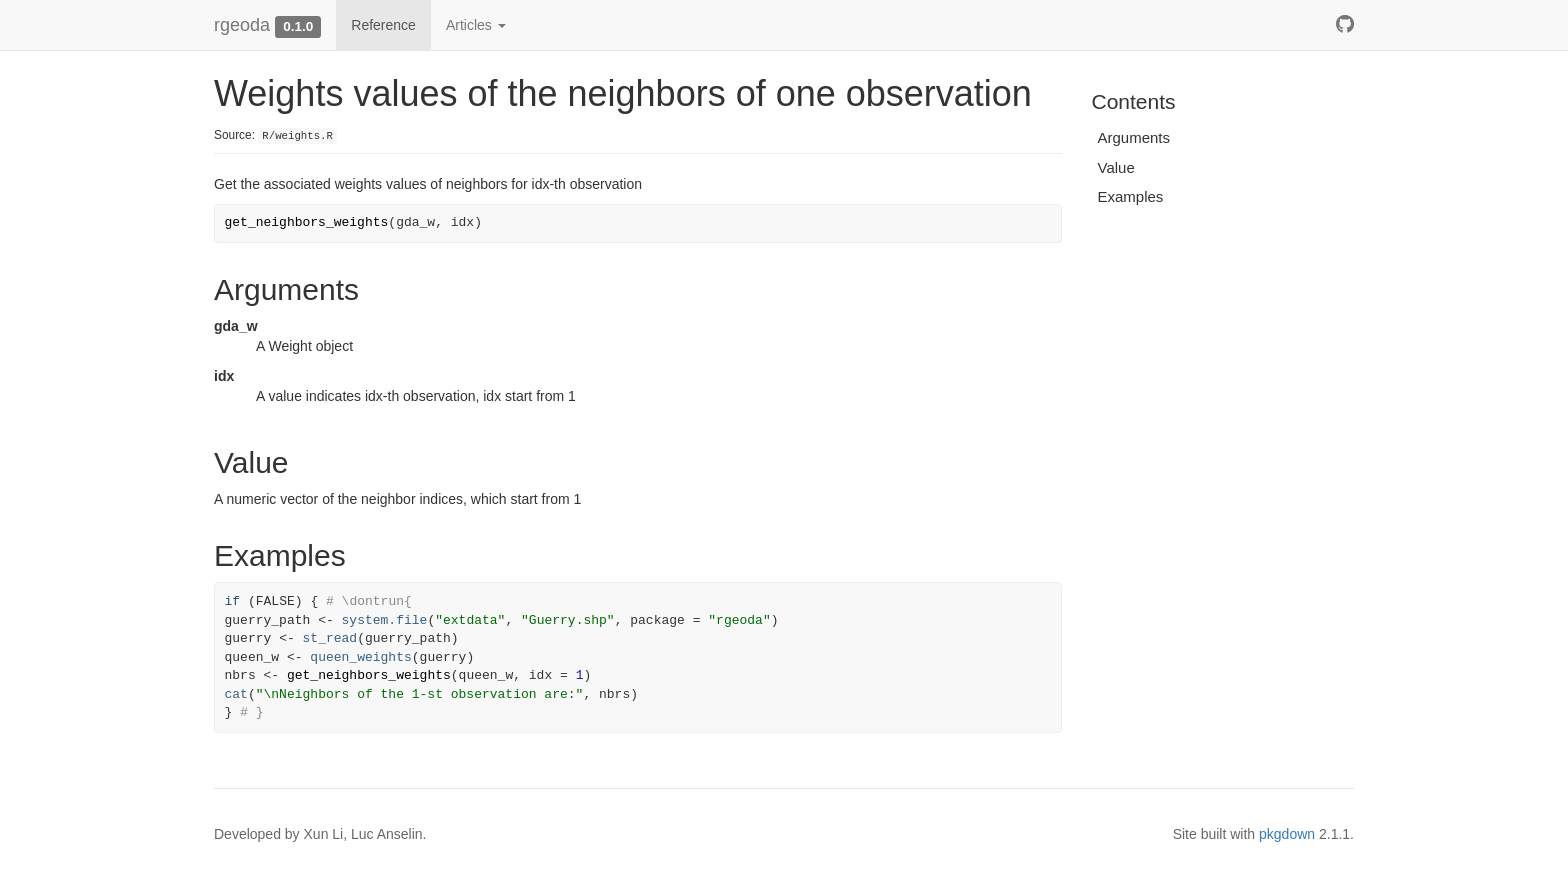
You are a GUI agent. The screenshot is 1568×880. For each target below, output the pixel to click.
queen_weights (360, 657)
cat (236, 694)
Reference (383, 25)
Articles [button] (476, 25)
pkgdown (1287, 834)
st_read (330, 638)
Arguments (1134, 137)
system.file (385, 620)
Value (1116, 167)
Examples (1131, 196)
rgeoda (242, 25)
